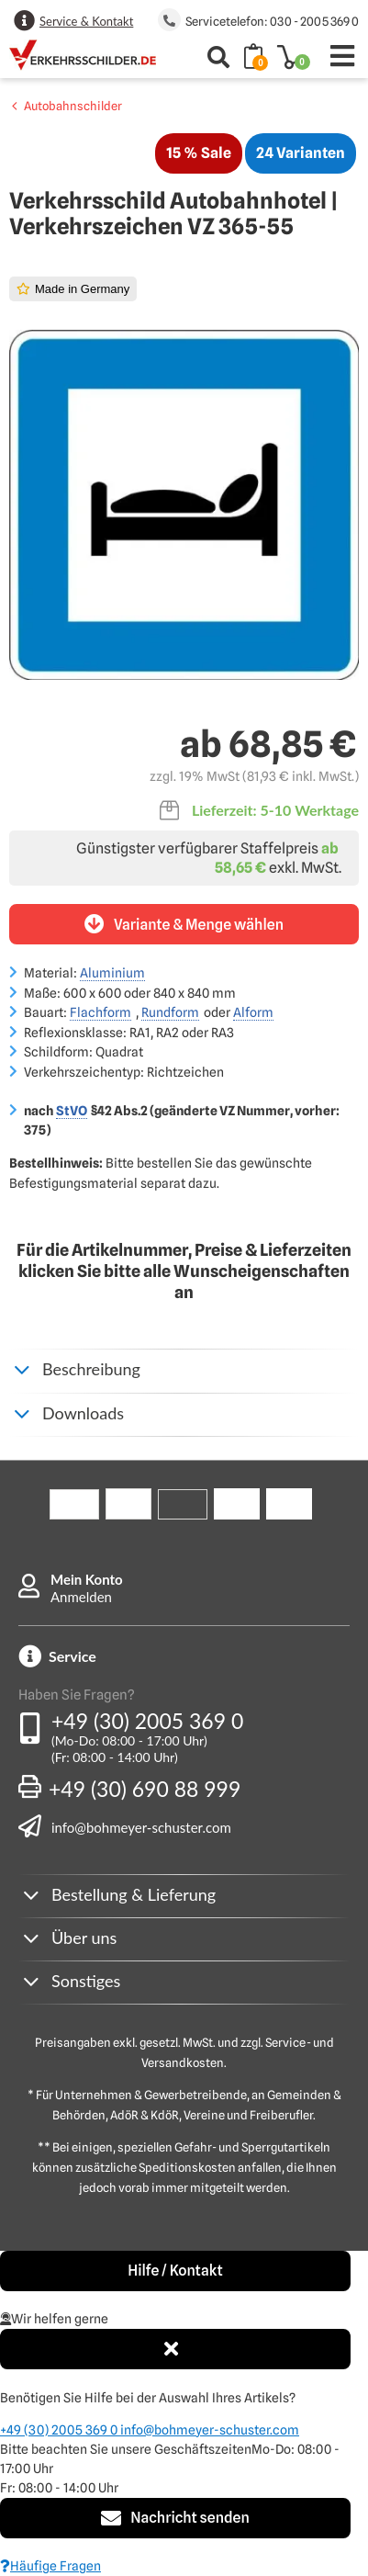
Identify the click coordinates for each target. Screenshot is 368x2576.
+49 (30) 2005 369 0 (147, 1721)
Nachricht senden (175, 2518)
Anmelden (81, 1596)
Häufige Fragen (50, 2566)
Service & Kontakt (86, 21)
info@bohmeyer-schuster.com (141, 1827)
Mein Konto (86, 1579)
